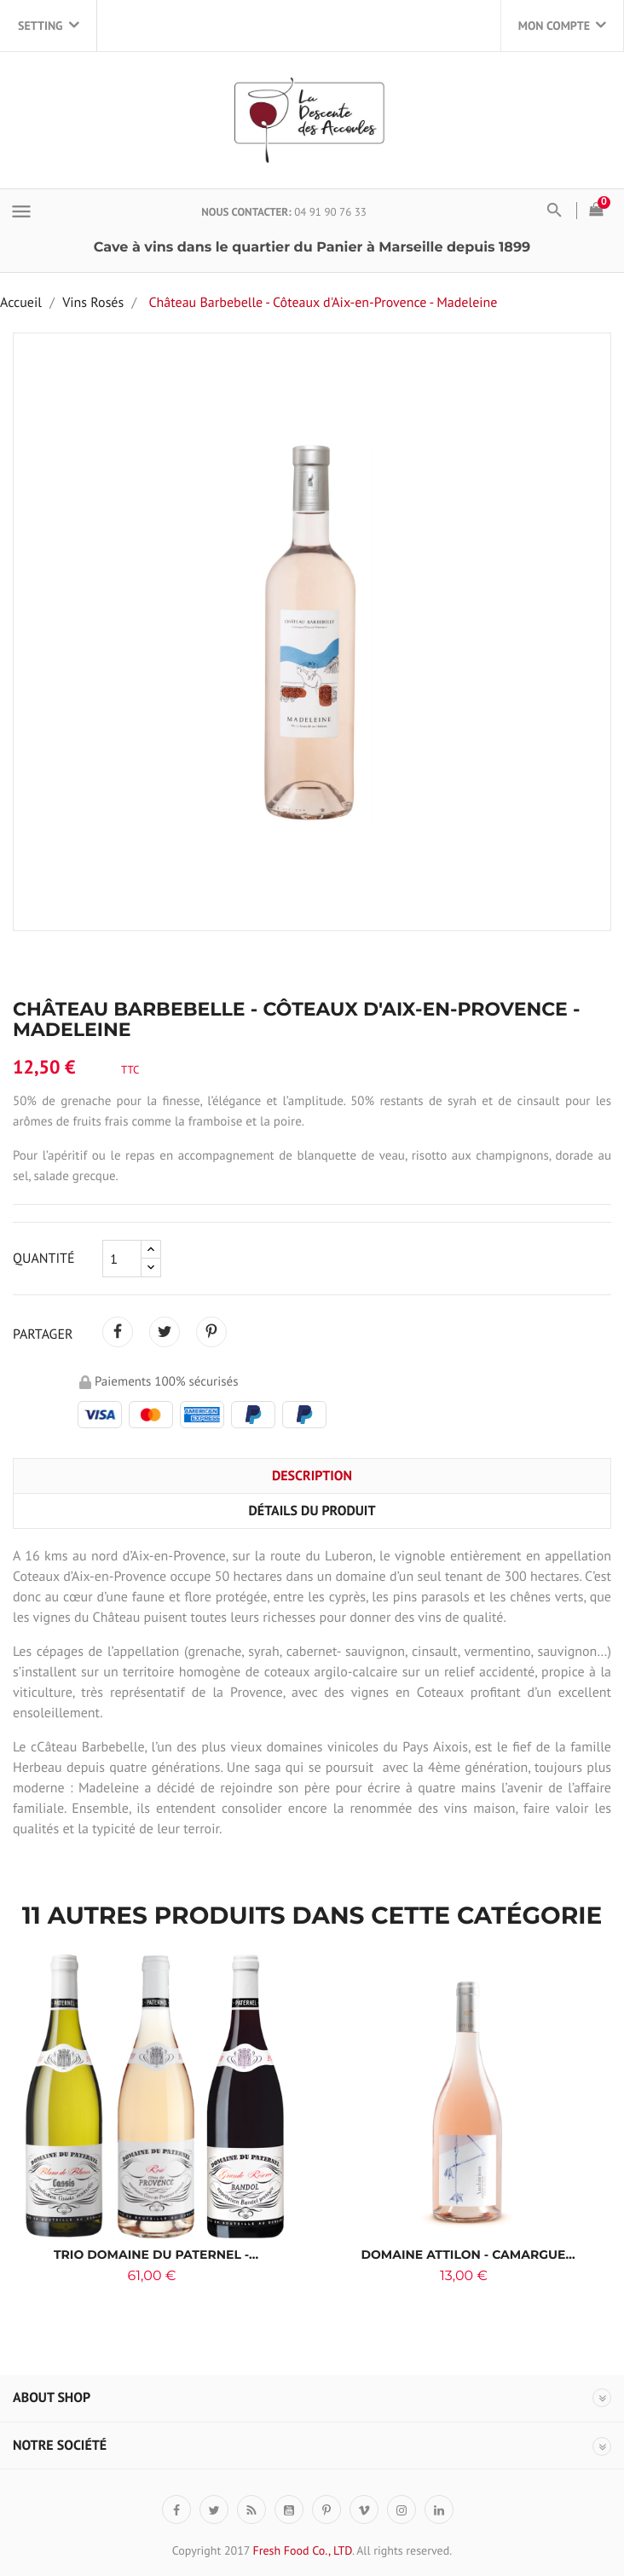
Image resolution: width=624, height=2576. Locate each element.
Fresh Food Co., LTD (302, 2550)
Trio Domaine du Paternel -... (156, 2254)
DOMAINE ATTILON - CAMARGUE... (468, 2254)
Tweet (164, 1332)
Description (312, 1476)
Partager (117, 1332)
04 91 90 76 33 (330, 212)
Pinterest (211, 1332)
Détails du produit (312, 1511)
